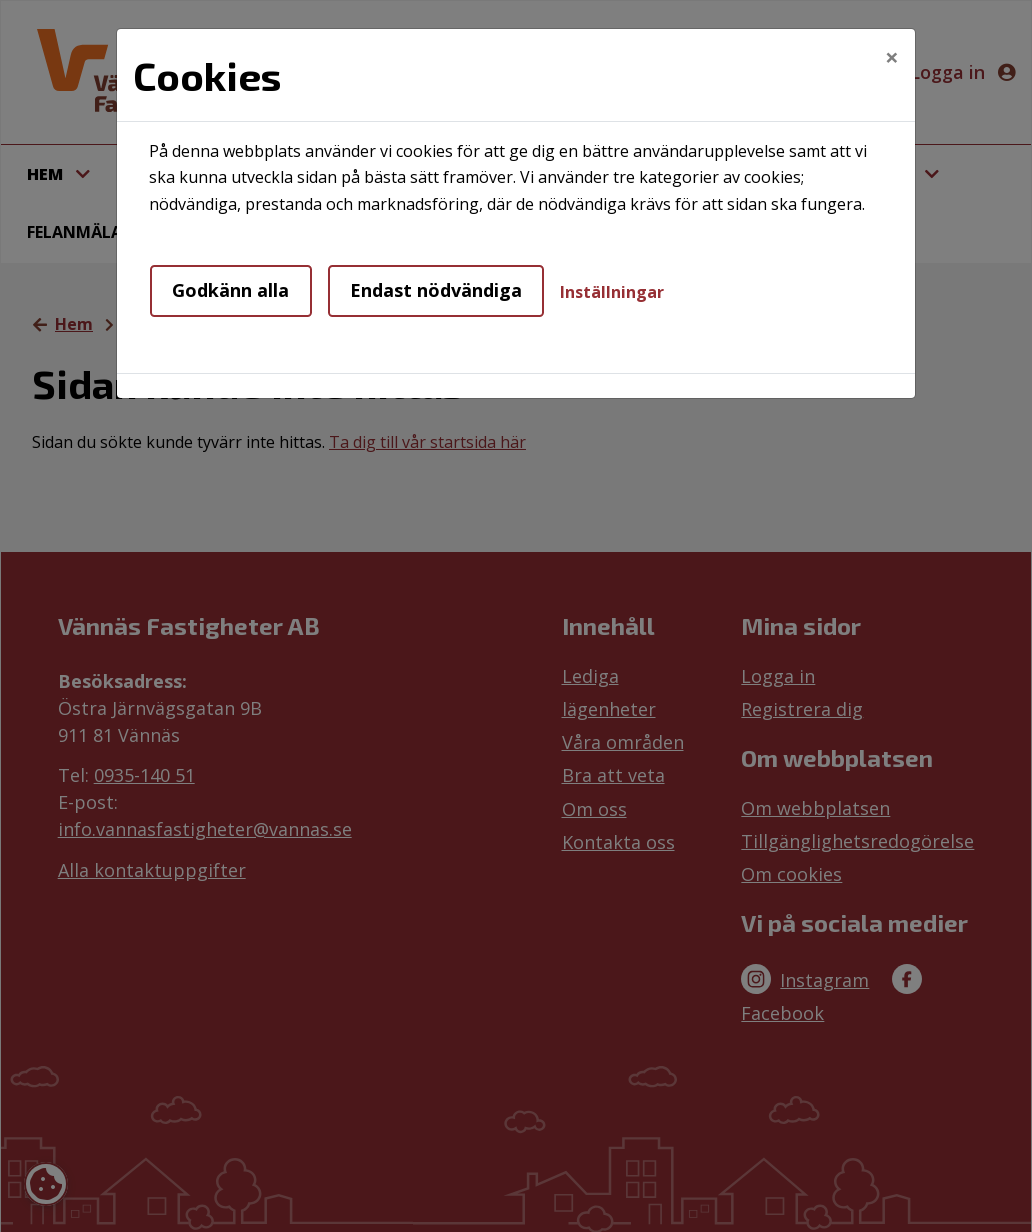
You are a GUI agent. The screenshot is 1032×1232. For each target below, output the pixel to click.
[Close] (892, 57)
